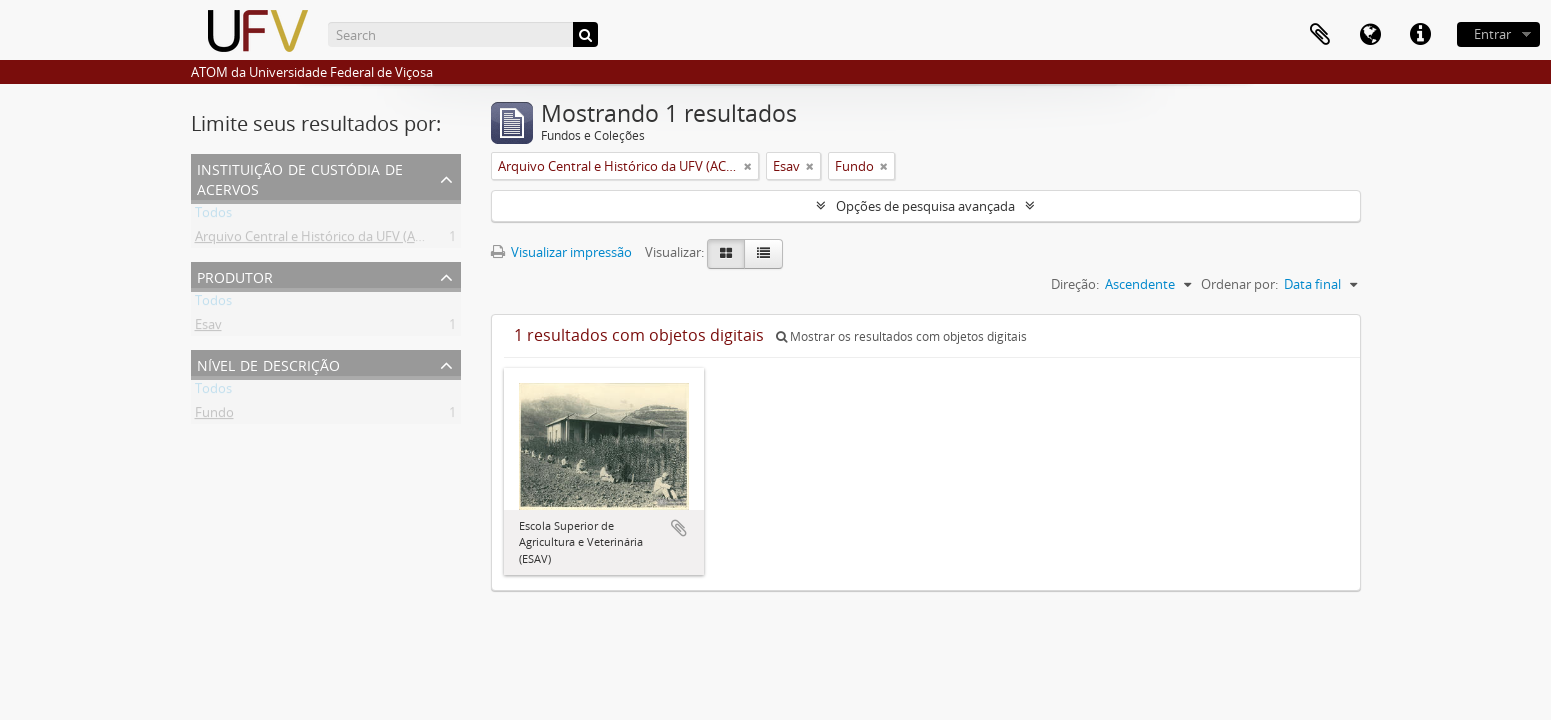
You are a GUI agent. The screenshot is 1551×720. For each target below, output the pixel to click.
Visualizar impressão (561, 252)
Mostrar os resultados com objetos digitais (901, 336)
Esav (208, 328)
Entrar (1492, 34)
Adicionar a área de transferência (679, 528)
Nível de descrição (268, 363)
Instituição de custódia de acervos (300, 177)
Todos (213, 216)
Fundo (214, 416)
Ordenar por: (1239, 284)
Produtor (235, 275)
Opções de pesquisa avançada (925, 206)
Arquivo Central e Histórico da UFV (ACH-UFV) (330, 240)
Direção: (1075, 284)
